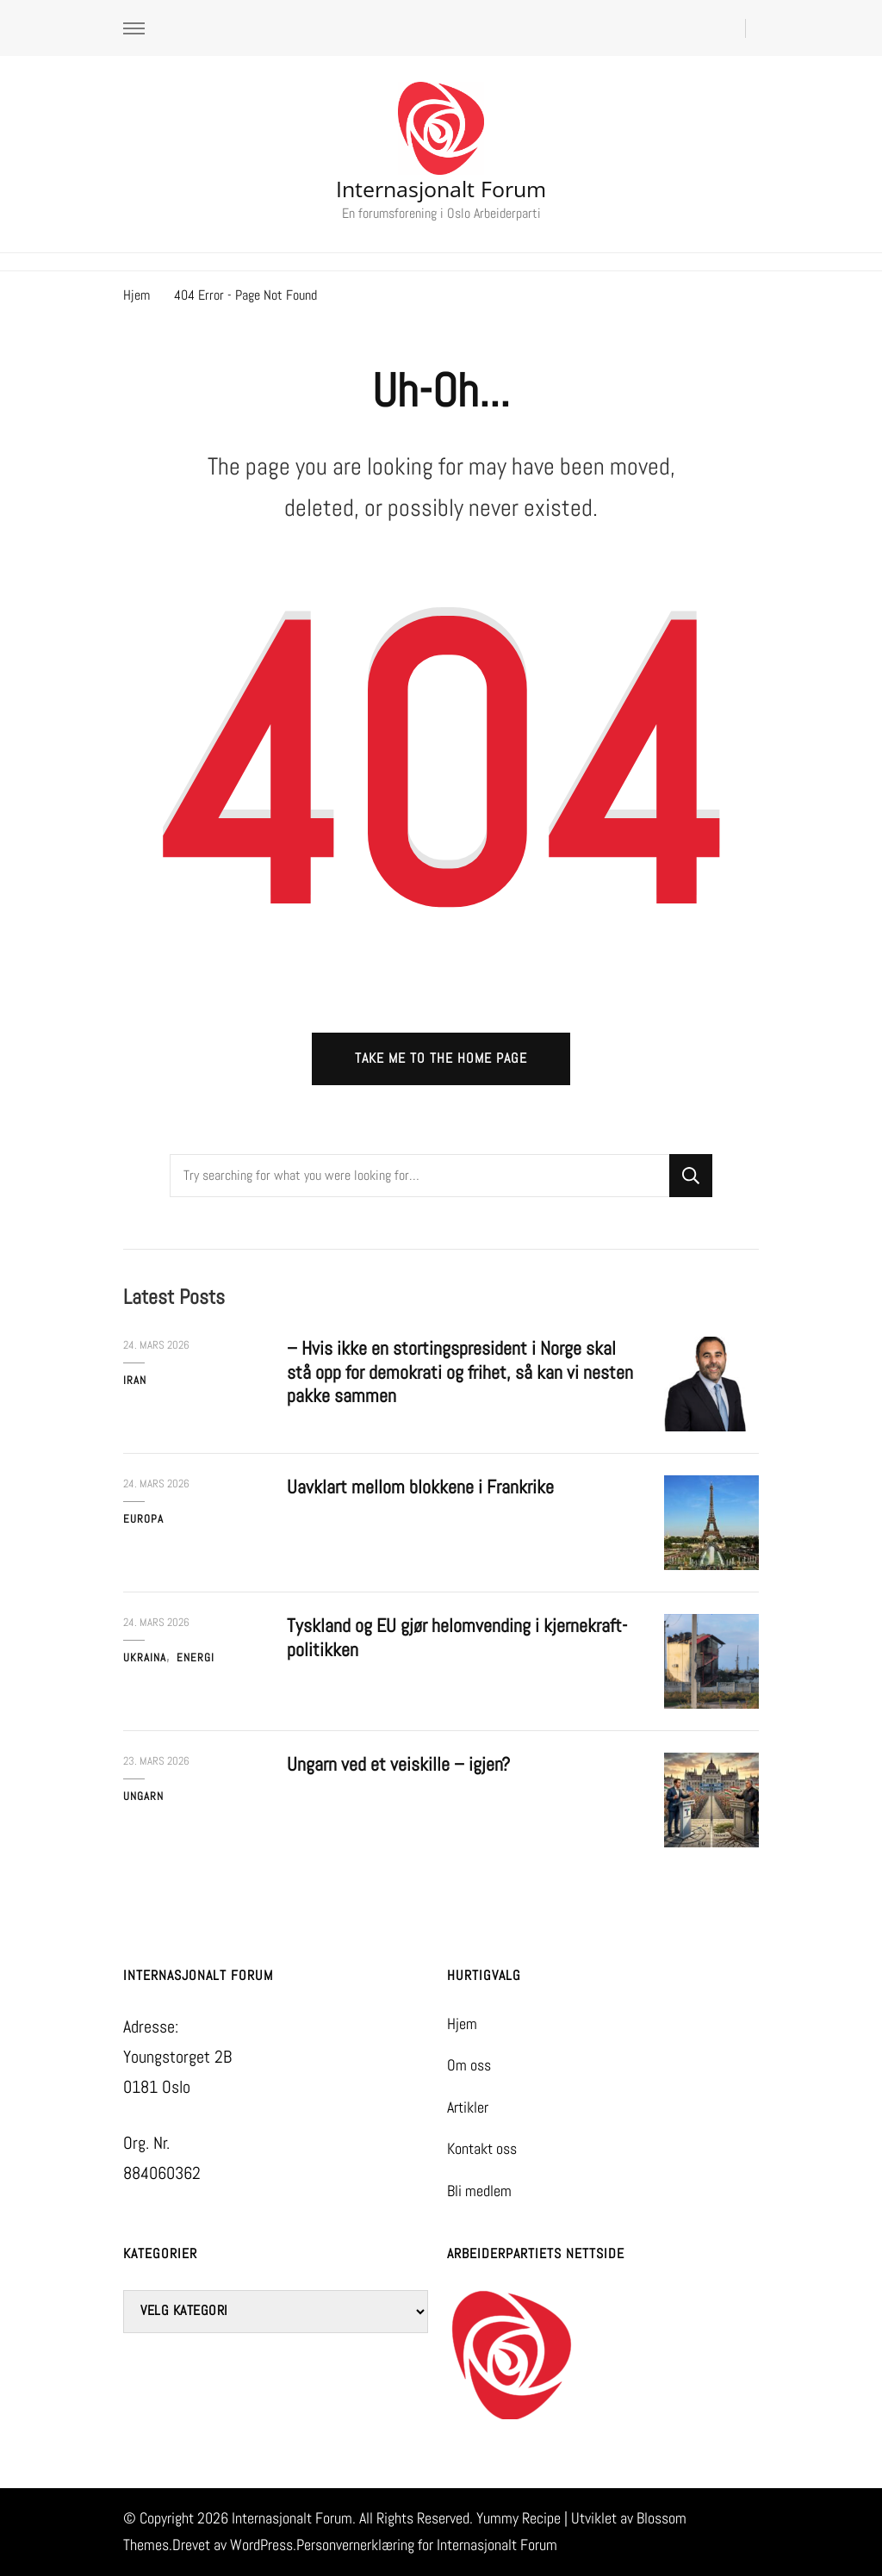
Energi (195, 1657)
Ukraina (144, 1657)
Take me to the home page (441, 1058)
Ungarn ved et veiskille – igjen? (398, 1764)
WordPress (261, 2545)
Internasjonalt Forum (441, 188)
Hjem (462, 2023)
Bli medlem (479, 2191)
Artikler (467, 2107)
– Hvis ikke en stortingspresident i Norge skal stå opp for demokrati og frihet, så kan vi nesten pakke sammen (460, 1372)
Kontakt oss (482, 2148)
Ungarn (143, 1796)
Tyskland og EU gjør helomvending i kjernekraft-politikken (457, 1637)
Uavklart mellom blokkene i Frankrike (420, 1486)
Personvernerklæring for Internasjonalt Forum (426, 2545)
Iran (134, 1380)
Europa (143, 1518)
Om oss (469, 2065)
